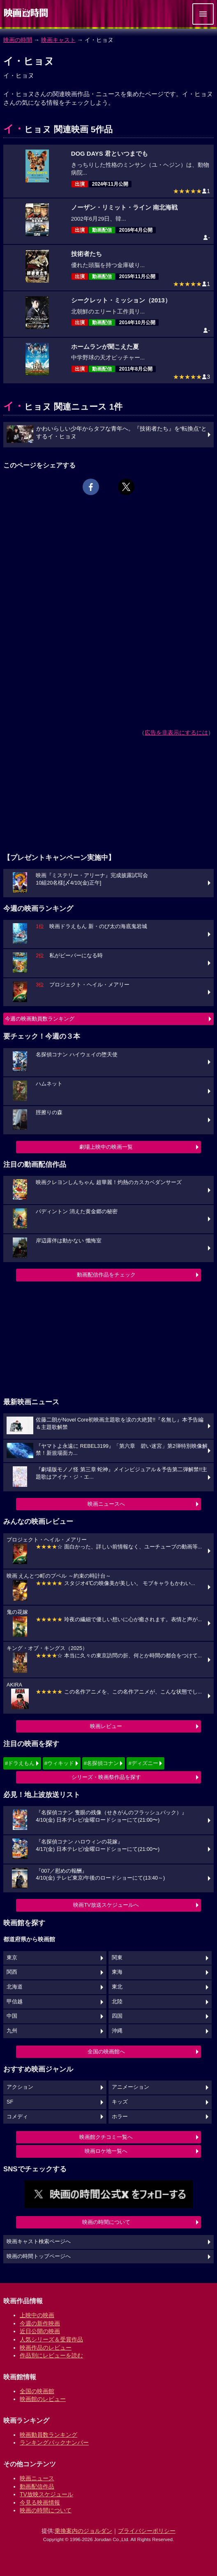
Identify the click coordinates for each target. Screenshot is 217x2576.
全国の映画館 (37, 2391)
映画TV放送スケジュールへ (106, 1905)
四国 (117, 2016)
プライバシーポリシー (146, 2531)
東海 (117, 1972)
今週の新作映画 (40, 2323)
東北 (117, 1987)
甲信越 (15, 2002)
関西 (12, 1972)
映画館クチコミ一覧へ (106, 2137)
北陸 (117, 2002)
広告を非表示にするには (176, 732)
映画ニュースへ (106, 1504)
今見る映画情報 (40, 2502)
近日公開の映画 (40, 2331)
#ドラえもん (20, 1763)
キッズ (120, 2102)
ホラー (120, 2117)
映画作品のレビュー (46, 2347)
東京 (12, 1958)
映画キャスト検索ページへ (39, 2241)
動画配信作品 (37, 2486)
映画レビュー (106, 1726)
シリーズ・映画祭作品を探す (106, 1777)
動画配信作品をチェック (106, 1275)
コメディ (17, 2117)
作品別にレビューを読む (51, 2355)
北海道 (15, 1987)
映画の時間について (106, 2222)
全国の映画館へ (106, 2051)
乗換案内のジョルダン (83, 2531)
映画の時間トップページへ (39, 2256)
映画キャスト (58, 40)
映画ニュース (37, 2478)
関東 (117, 1958)
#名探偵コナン (101, 1763)
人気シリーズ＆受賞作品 (51, 2339)
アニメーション (130, 2087)
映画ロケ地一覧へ (106, 2151)
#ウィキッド (59, 1763)
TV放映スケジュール (46, 2494)
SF (10, 2102)
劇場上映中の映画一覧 (106, 1147)
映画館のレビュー (43, 2399)
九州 (12, 2031)
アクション (20, 2087)
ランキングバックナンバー (54, 2442)
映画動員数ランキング (48, 2434)
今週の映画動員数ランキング (39, 1019)
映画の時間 (17, 40)
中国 (12, 2016)
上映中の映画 (37, 2315)
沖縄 (117, 2031)
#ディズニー (143, 1763)
